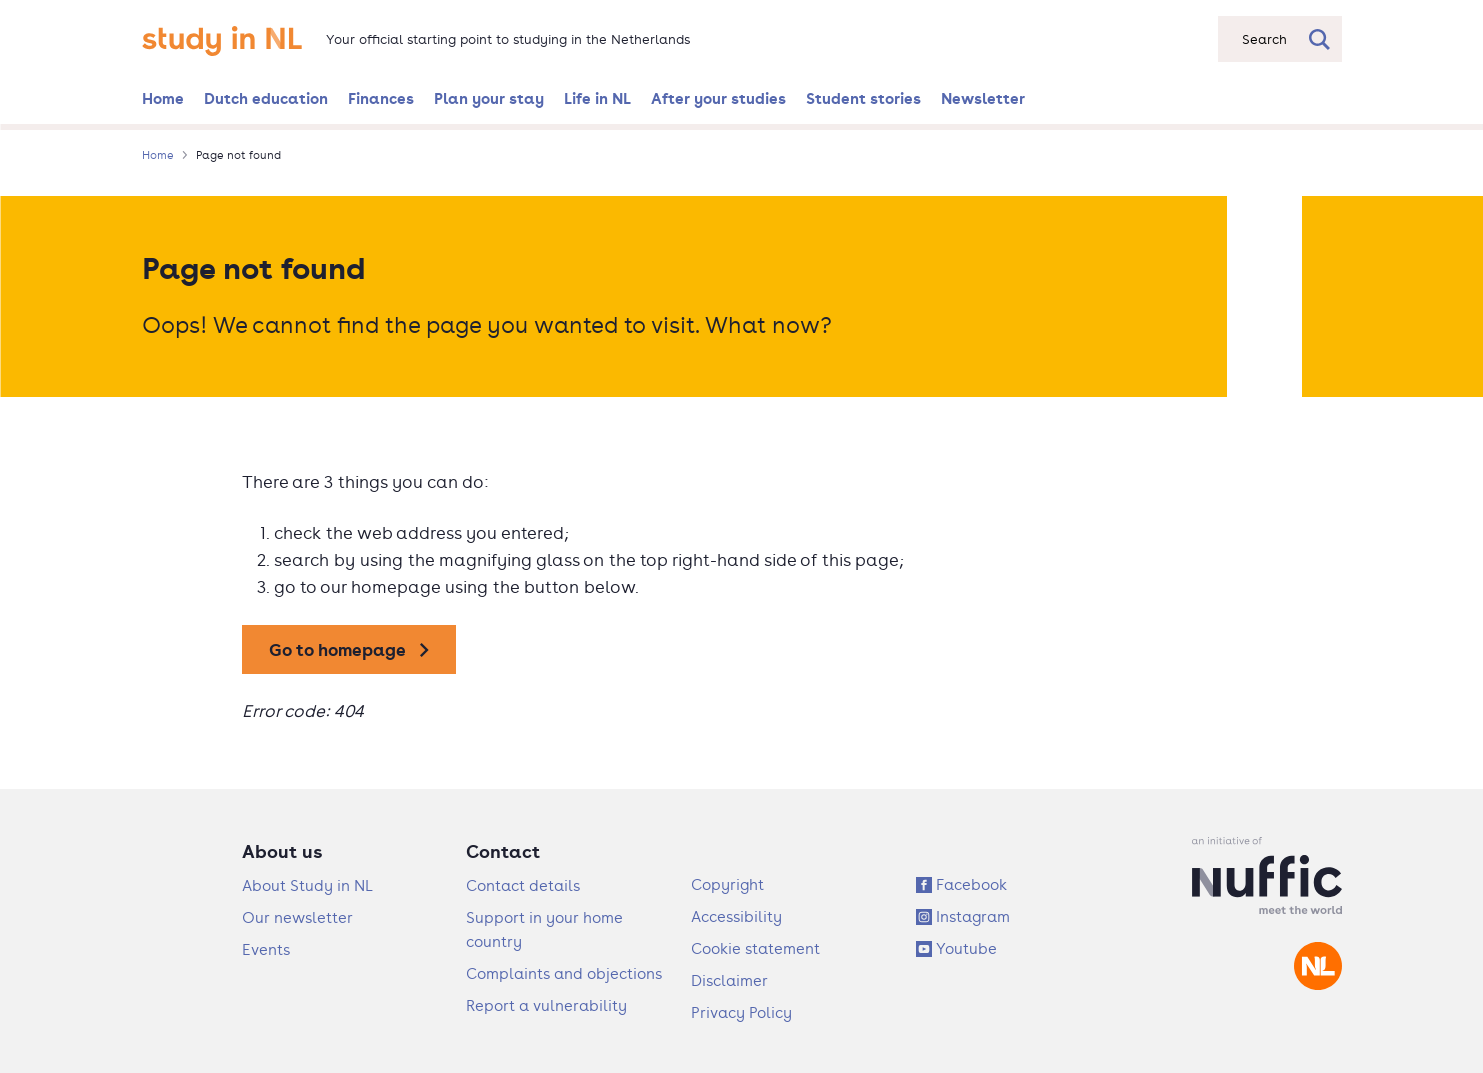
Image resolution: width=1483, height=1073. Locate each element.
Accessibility (736, 916)
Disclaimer (729, 980)
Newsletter (983, 98)
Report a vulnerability (546, 1005)
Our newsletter (297, 917)
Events (266, 949)
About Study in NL (307, 885)
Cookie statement (755, 948)
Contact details (523, 885)
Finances (381, 98)
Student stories (863, 98)
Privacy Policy (741, 1012)
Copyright (727, 884)
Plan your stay (489, 98)
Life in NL (597, 98)
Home (163, 98)
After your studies (718, 98)
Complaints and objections (564, 973)
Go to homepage (337, 649)
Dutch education (266, 98)
